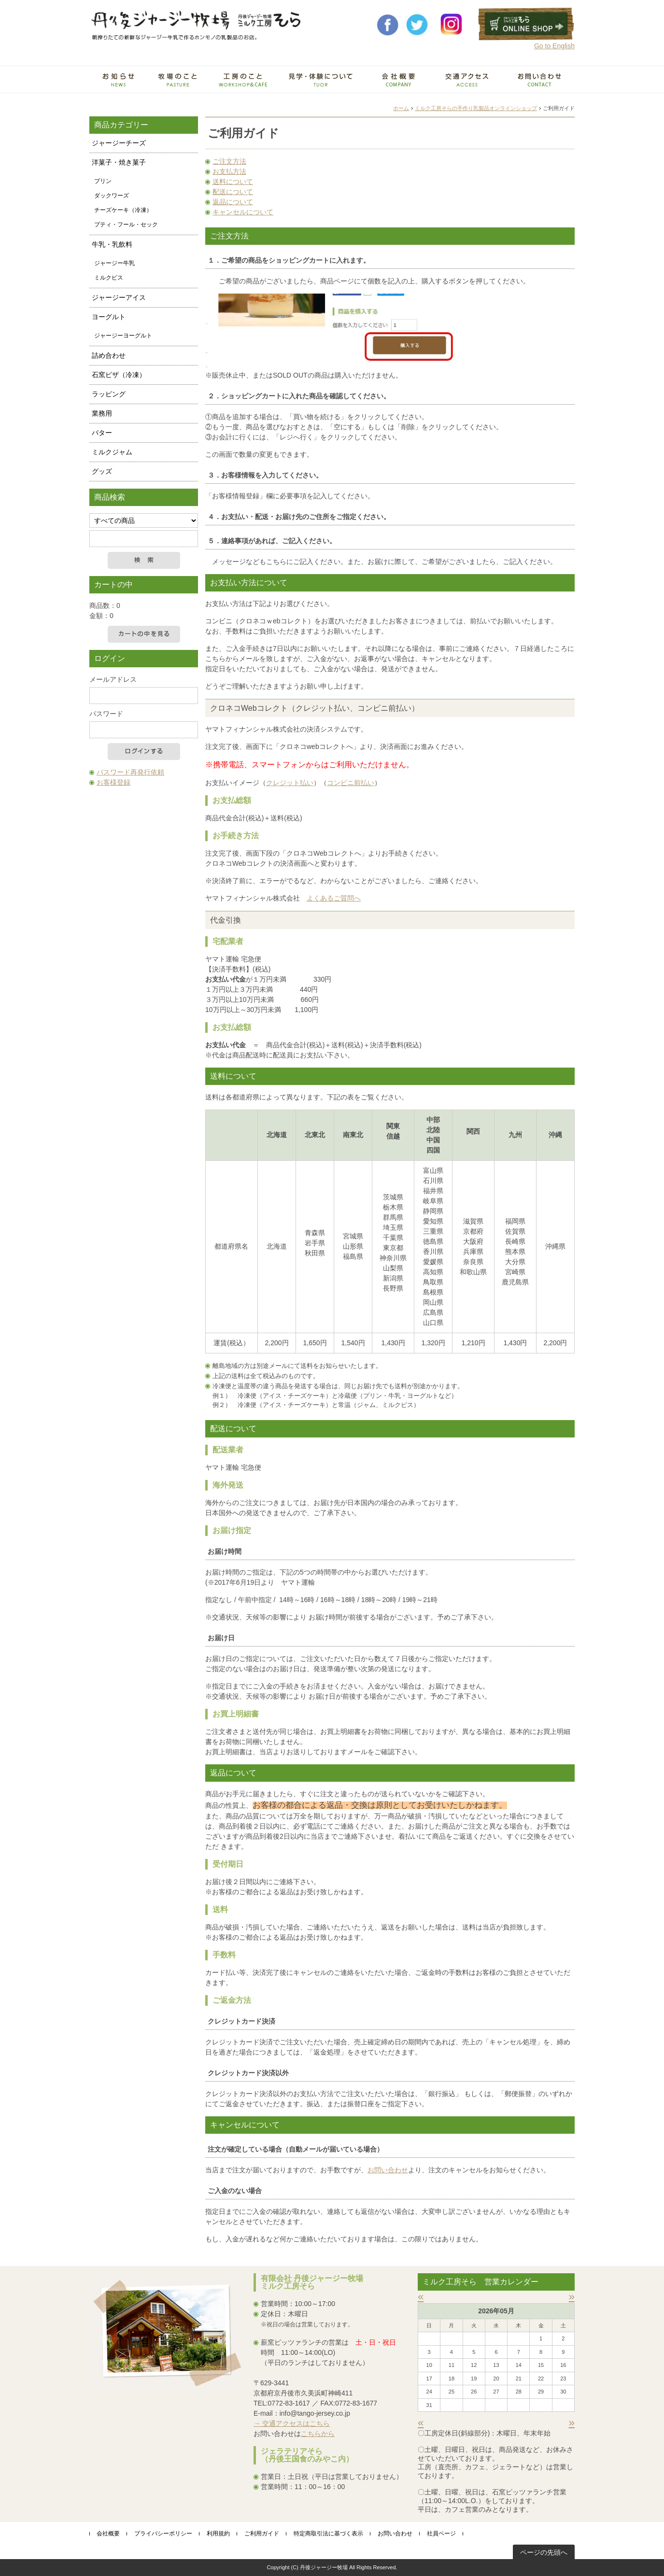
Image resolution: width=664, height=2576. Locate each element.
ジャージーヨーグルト (123, 335)
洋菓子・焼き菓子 (119, 162)
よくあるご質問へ (334, 898)
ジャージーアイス (119, 297)
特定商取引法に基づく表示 (328, 2533)
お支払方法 (229, 171)
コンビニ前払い (350, 783)
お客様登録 (113, 782)
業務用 (102, 413)
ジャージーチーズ (119, 143)
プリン (103, 181)
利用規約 (218, 2533)
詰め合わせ (109, 355)
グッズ (102, 471)
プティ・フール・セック (126, 224)
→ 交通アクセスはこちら (292, 2423)
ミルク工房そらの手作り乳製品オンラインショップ (476, 108)
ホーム (401, 108)
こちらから (318, 2433)
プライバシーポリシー (163, 2533)
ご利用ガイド (261, 2533)
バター (102, 432)
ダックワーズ (111, 195)
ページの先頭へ (543, 2552)
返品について (232, 202)
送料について (232, 181)
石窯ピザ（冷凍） (119, 375)
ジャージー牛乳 (114, 263)
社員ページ (441, 2533)
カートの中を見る (144, 634)
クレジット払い (289, 783)
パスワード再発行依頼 (130, 772)
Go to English (554, 46)
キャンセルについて (242, 212)
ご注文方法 (229, 161)
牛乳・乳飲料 (112, 244)
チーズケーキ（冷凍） (123, 210)
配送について (232, 192)
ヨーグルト (109, 317)
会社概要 (108, 2533)
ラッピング (109, 394)
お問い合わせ (387, 2170)
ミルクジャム (112, 452)
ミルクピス (108, 277)
